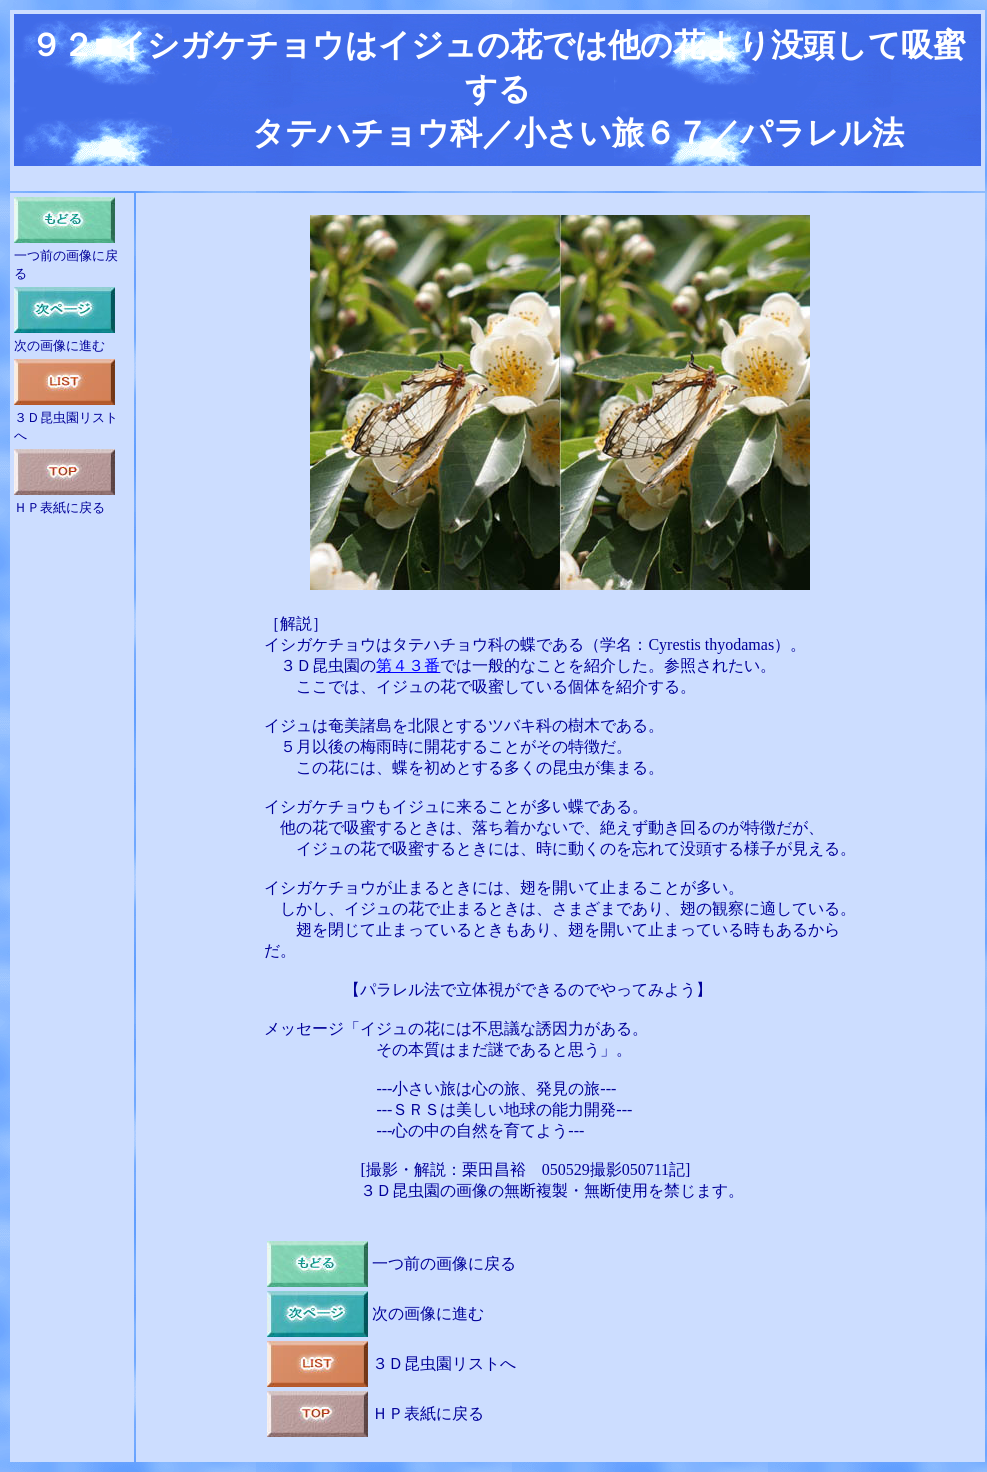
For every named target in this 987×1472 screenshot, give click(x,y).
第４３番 (408, 665)
